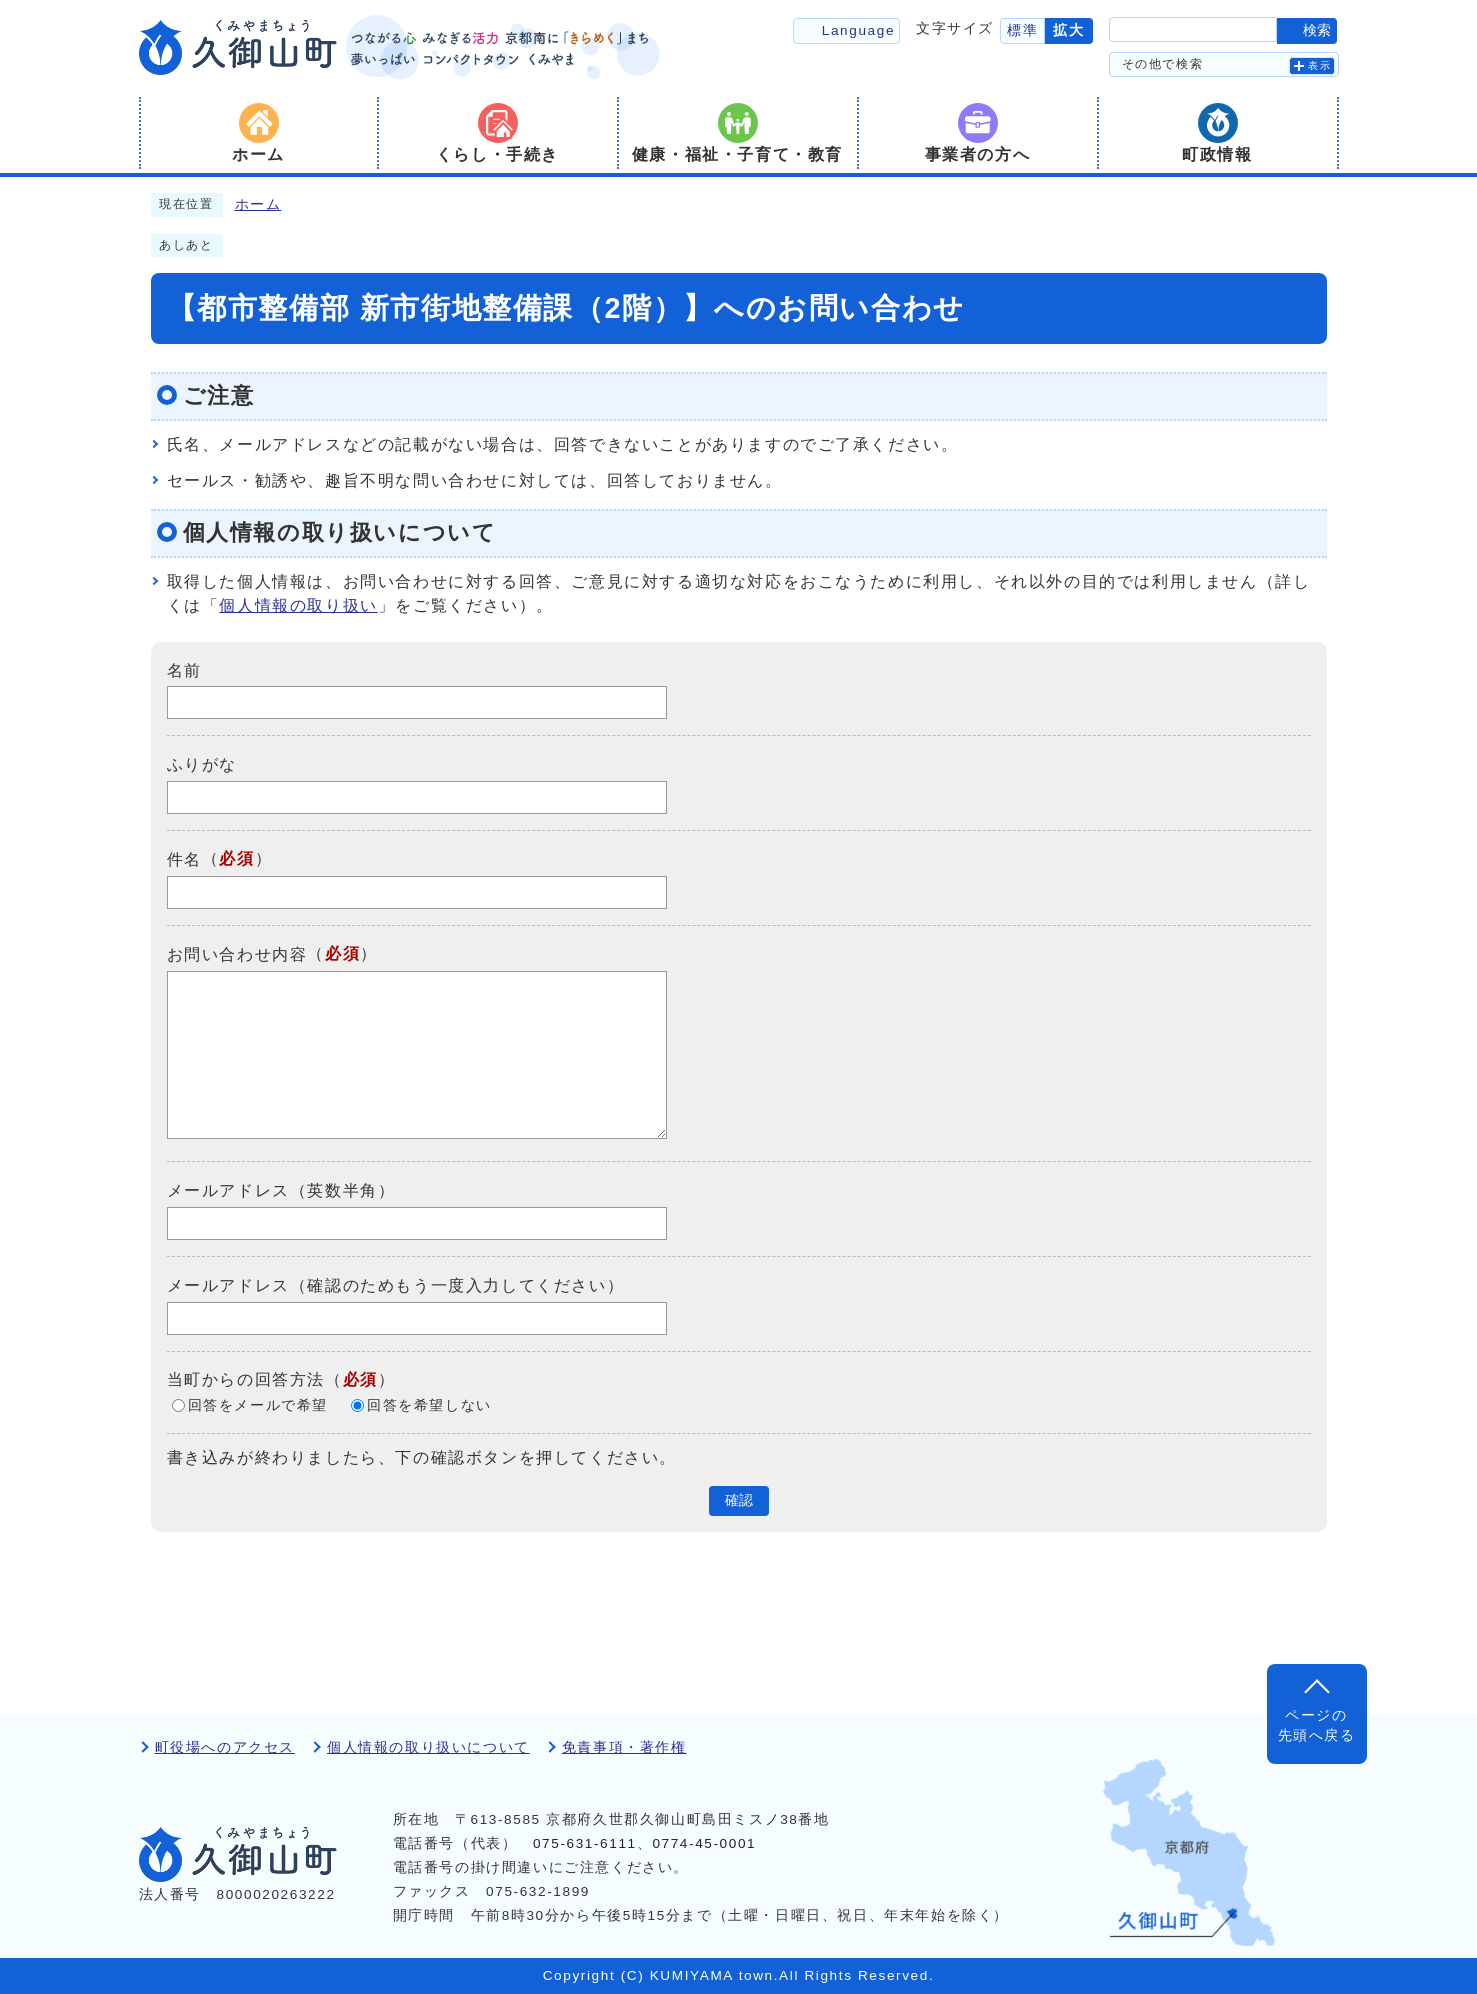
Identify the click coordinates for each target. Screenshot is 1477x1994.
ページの (1317, 1727)
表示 (1319, 65)
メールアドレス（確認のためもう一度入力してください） (396, 1285)
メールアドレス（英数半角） (281, 1190)
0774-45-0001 (704, 1843)
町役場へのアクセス (225, 1747)
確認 (739, 1500)
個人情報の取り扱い (298, 605)
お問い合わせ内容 (237, 954)
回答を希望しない (429, 1405)
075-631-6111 (585, 1843)
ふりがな (202, 764)
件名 (184, 859)
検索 (1317, 30)
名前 (184, 669)
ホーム (258, 204)
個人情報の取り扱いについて (428, 1747)
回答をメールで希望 (258, 1405)
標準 (1022, 30)
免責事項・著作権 (624, 1747)
